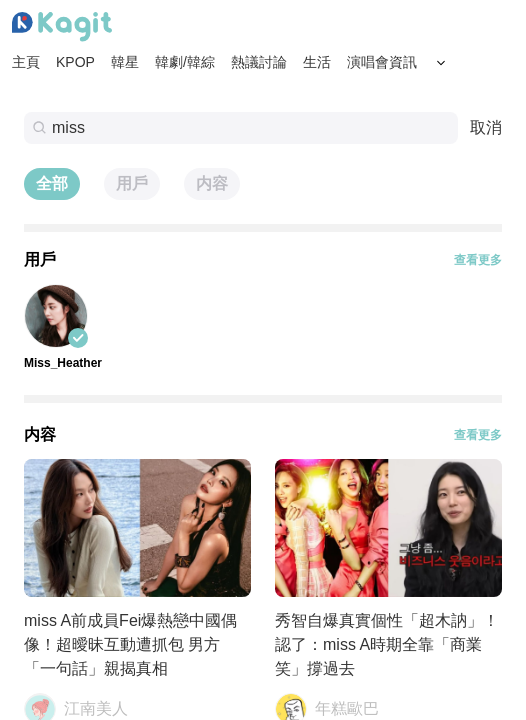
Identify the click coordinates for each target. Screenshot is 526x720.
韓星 (125, 62)
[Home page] (62, 27)
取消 (486, 127)
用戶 (132, 183)
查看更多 (478, 260)
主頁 (26, 62)
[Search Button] (441, 63)
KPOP (75, 62)
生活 (317, 62)
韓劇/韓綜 (185, 62)
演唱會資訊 (382, 62)
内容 (212, 183)
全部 (52, 183)
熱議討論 (259, 62)
